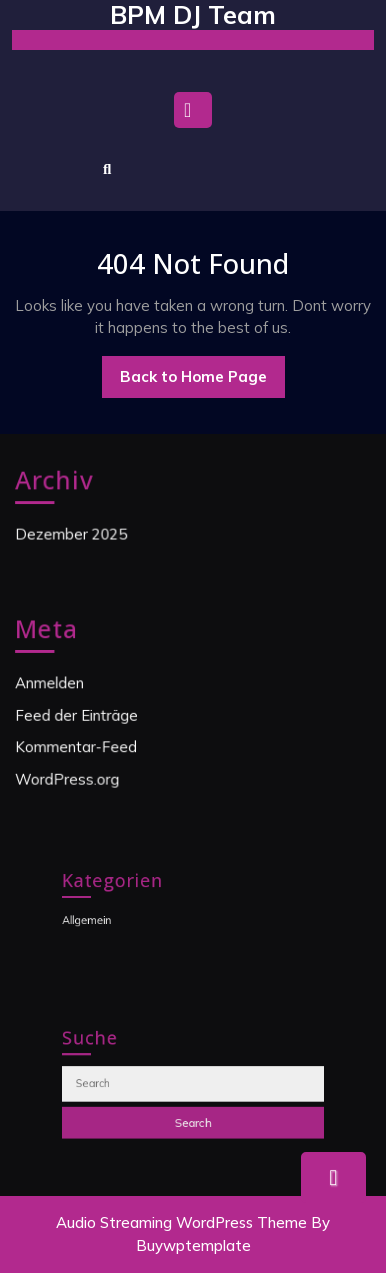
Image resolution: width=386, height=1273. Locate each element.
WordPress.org (69, 777)
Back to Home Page (202, 382)
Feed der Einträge (78, 714)
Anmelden (52, 683)
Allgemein (99, 918)
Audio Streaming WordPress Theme (181, 1222)
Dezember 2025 (73, 534)
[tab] (193, 115)
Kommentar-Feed (78, 746)
